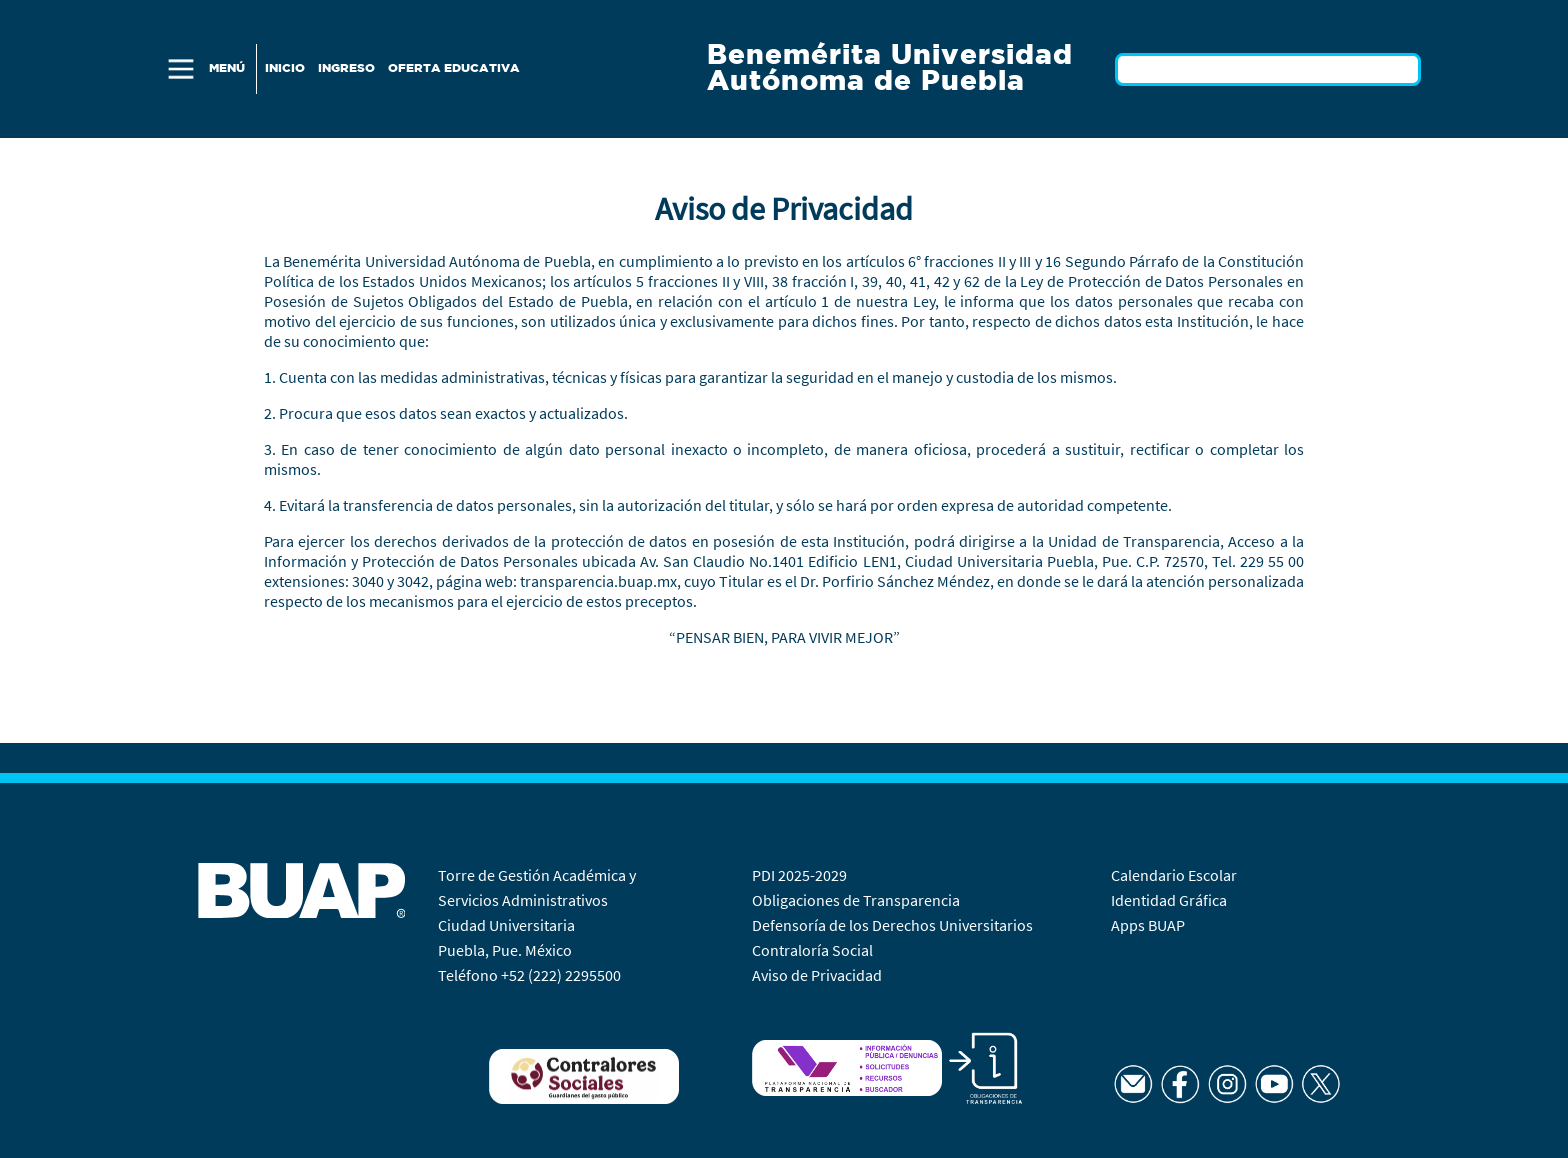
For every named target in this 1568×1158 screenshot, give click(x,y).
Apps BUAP (1148, 925)
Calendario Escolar (1175, 875)
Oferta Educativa (454, 68)
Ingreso (346, 68)
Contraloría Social (812, 950)
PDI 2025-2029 (799, 875)
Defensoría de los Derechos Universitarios (892, 925)
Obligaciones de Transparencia (856, 900)
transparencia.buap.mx (598, 581)
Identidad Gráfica (1170, 900)
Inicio (285, 68)
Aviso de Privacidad (817, 975)
